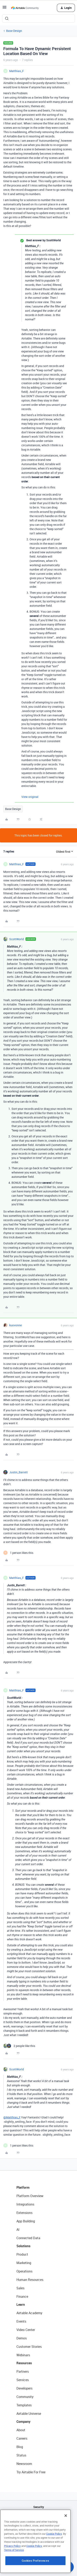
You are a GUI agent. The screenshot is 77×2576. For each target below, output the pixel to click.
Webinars (23, 2355)
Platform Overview (29, 2196)
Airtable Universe (28, 2413)
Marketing (23, 2263)
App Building (25, 2221)
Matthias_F (16, 71)
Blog (19, 2447)
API (38, 2517)
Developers (24, 2388)
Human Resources (29, 2279)
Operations (24, 2271)
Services (22, 2380)
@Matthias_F (12, 2117)
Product (22, 2254)
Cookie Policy (54, 2547)
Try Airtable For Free (30, 2472)
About (20, 2430)
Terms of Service (14, 2563)
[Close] (65, 2529)
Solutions (23, 2246)
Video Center (25, 2329)
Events (21, 2321)
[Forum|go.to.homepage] (24, 8)
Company (23, 2421)
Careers (21, 2438)
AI (18, 2229)
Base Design (14, 31)
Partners (22, 2371)
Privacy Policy (12, 2559)
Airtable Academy (29, 2313)
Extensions (24, 2212)
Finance (22, 2296)
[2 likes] (19, 2046)
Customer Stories (29, 2346)
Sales (20, 2288)
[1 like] (18, 1553)
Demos (21, 2338)
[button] (4, 8)
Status (21, 2455)
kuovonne (15, 1325)
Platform (23, 2187)
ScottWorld (16, 939)
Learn (20, 2304)
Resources (24, 2363)
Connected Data (28, 2238)
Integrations (25, 2204)
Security (38, 2507)
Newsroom (24, 2463)
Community (24, 2396)
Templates (24, 2405)
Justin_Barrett (18, 1472)
